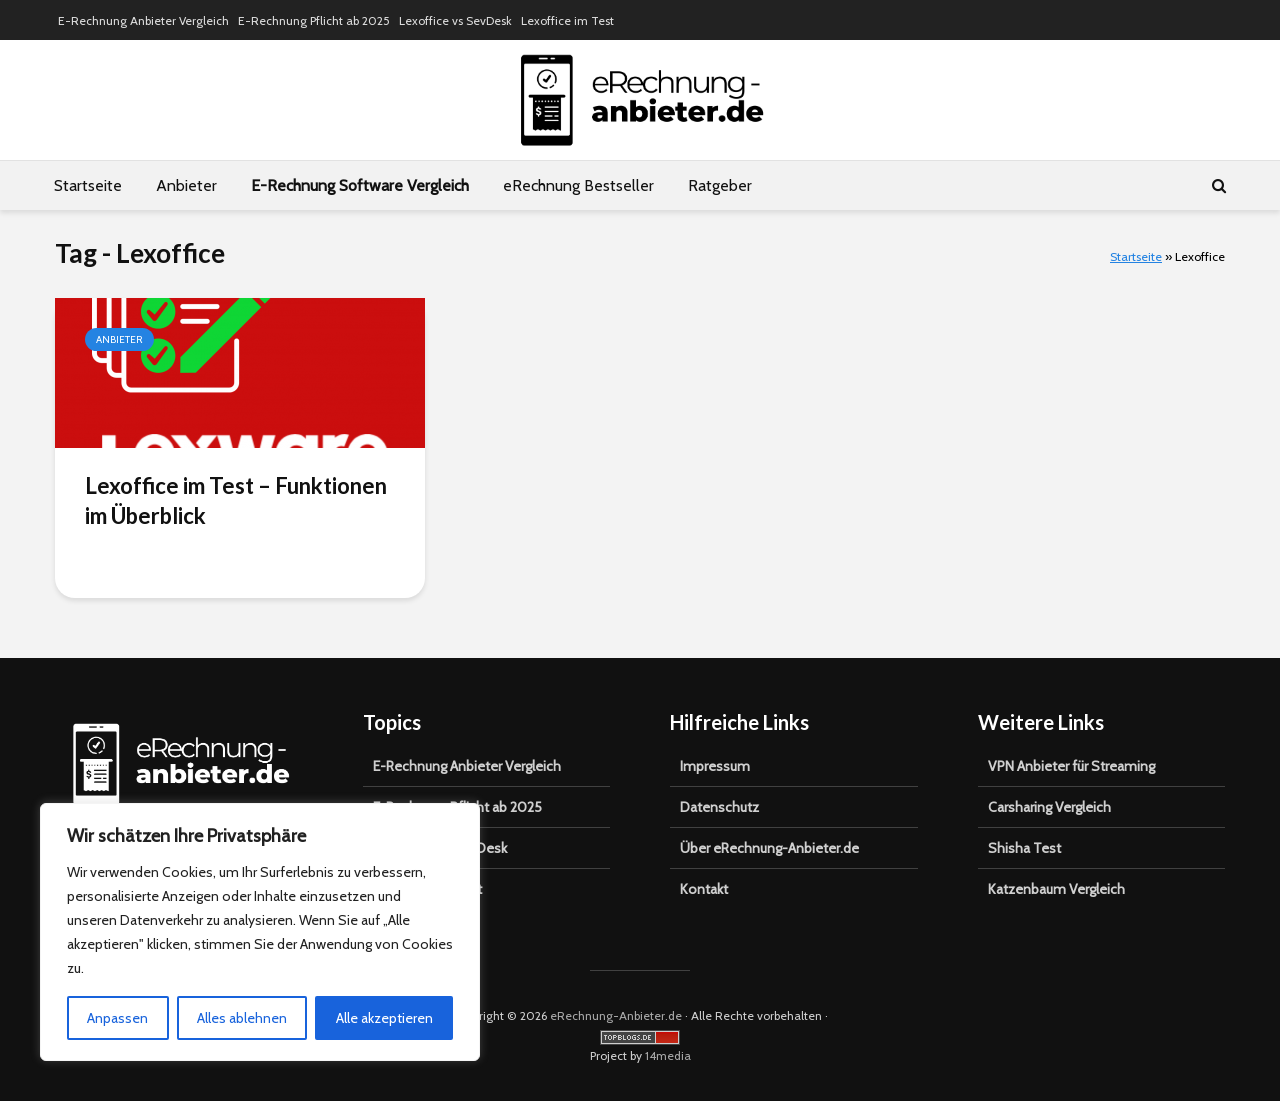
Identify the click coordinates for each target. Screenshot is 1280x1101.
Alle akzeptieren (384, 1018)
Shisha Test (1024, 848)
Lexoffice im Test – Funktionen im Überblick (236, 500)
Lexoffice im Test (567, 20)
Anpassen (117, 1018)
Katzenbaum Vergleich (1056, 889)
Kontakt (704, 889)
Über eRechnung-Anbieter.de (769, 848)
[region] (260, 932)
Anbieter (186, 185)
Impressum (715, 766)
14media (668, 1055)
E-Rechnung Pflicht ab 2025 (314, 20)
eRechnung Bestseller (578, 185)
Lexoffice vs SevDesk (455, 20)
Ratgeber (720, 185)
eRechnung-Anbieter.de (616, 1015)
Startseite (88, 185)
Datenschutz (719, 807)
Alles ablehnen (242, 1018)
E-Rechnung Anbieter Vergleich (143, 20)
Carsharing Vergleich (1049, 807)
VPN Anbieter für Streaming (1071, 766)
